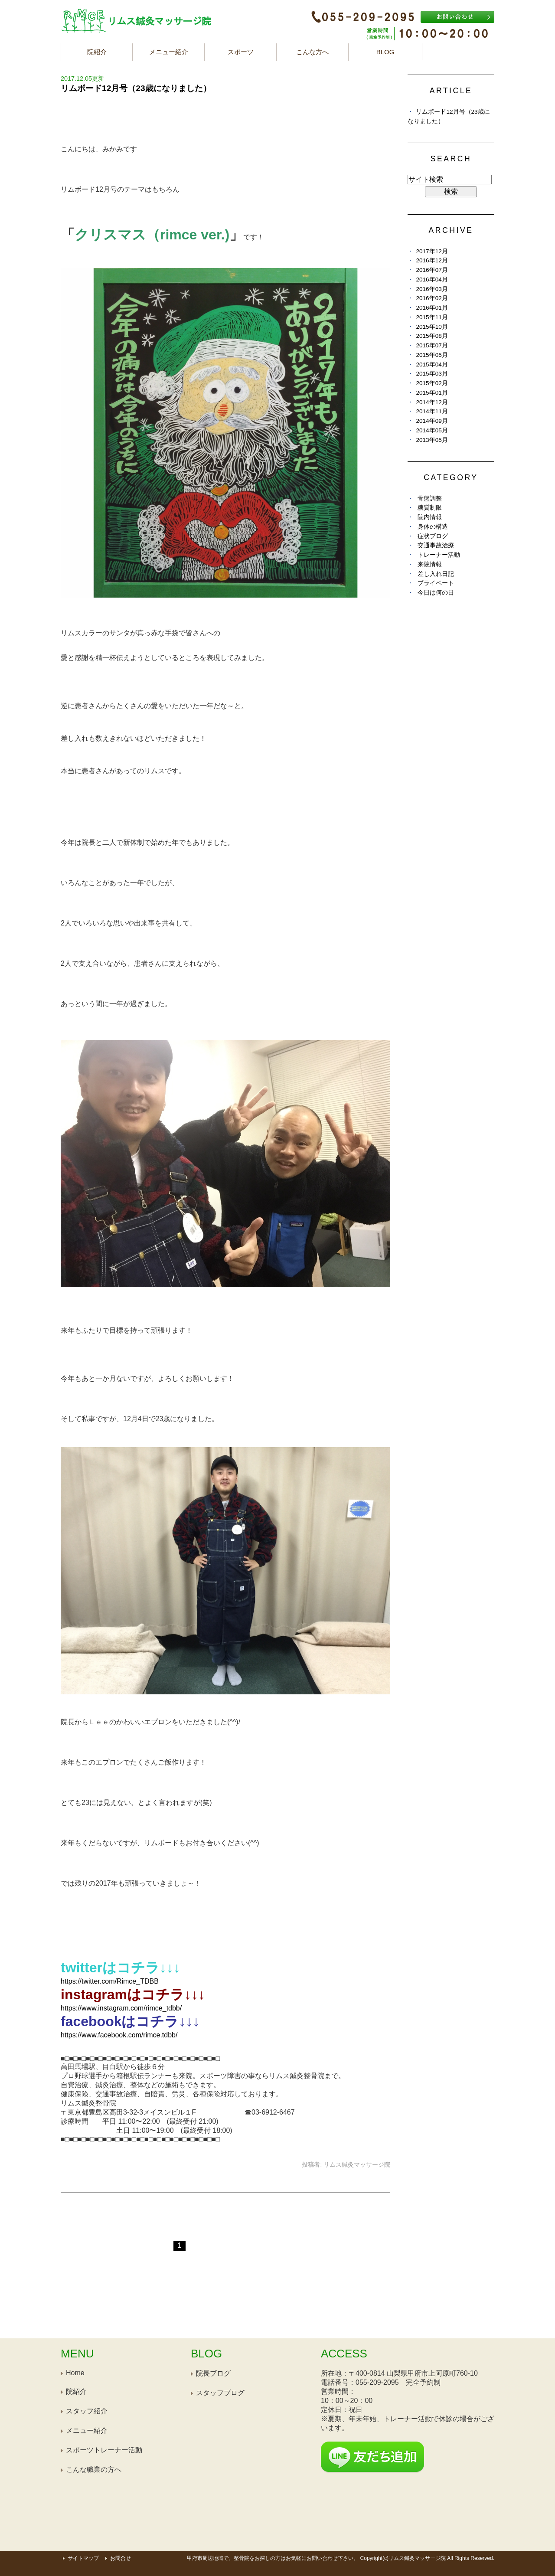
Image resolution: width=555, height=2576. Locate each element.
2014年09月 (431, 421)
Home (75, 2373)
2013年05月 (431, 440)
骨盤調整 (430, 498)
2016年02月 (431, 298)
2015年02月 (431, 383)
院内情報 (430, 517)
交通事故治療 (436, 545)
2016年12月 (431, 260)
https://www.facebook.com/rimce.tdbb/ (119, 2035)
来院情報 (430, 564)
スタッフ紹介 (87, 2411)
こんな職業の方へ (93, 2469)
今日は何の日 (436, 592)
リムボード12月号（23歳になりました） (136, 88)
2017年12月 (431, 251)
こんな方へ (312, 52)
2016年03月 (431, 289)
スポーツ (241, 52)
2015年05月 (431, 355)
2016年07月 (431, 270)
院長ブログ (213, 2373)
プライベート (436, 583)
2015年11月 (431, 317)
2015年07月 (431, 345)
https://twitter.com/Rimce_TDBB (110, 1981)
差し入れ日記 (436, 574)
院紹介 (97, 52)
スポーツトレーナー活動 (104, 2450)
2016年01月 (431, 307)
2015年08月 (431, 336)
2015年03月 (431, 373)
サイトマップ (83, 2558)
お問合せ (120, 2558)
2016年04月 (431, 279)
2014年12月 (431, 402)
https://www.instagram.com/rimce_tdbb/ (121, 2008)
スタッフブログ (220, 2392)
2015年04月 (431, 364)
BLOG (385, 52)
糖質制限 (430, 507)
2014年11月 (431, 411)
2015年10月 (431, 327)
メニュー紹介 (168, 52)
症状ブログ (433, 536)
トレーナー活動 (439, 555)
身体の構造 (433, 526)
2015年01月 (431, 392)
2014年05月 (431, 430)
